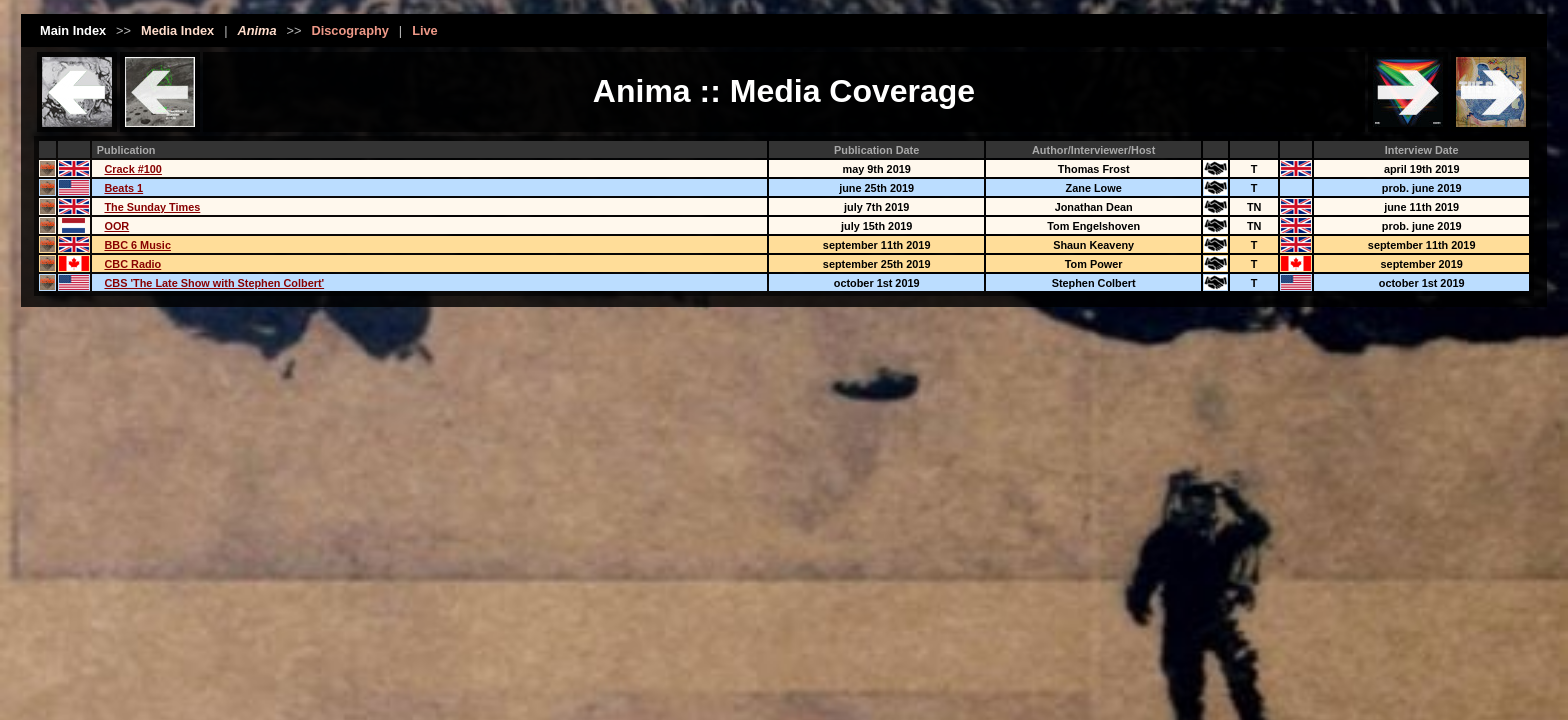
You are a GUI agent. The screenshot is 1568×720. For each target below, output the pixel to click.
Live (425, 30)
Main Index (73, 30)
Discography (350, 30)
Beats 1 (123, 188)
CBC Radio (132, 264)
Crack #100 (132, 169)
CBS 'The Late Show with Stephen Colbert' (214, 283)
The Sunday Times (152, 207)
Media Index (177, 30)
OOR (116, 226)
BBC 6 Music (137, 245)
